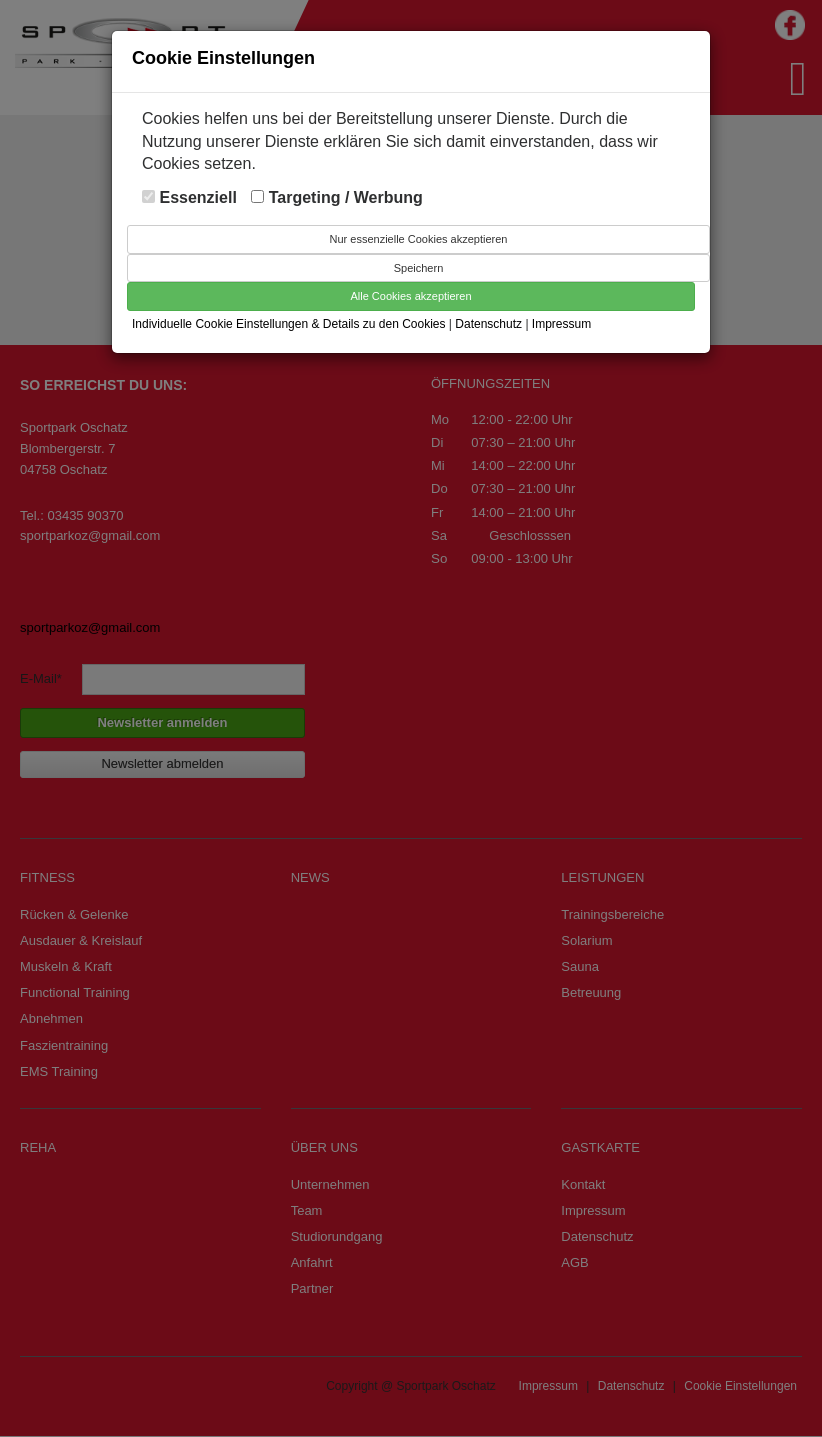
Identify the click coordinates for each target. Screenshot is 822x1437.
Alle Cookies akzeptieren (410, 296)
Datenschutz (490, 324)
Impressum (561, 324)
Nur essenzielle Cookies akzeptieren (419, 239)
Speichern (419, 268)
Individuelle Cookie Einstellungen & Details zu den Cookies (289, 324)
